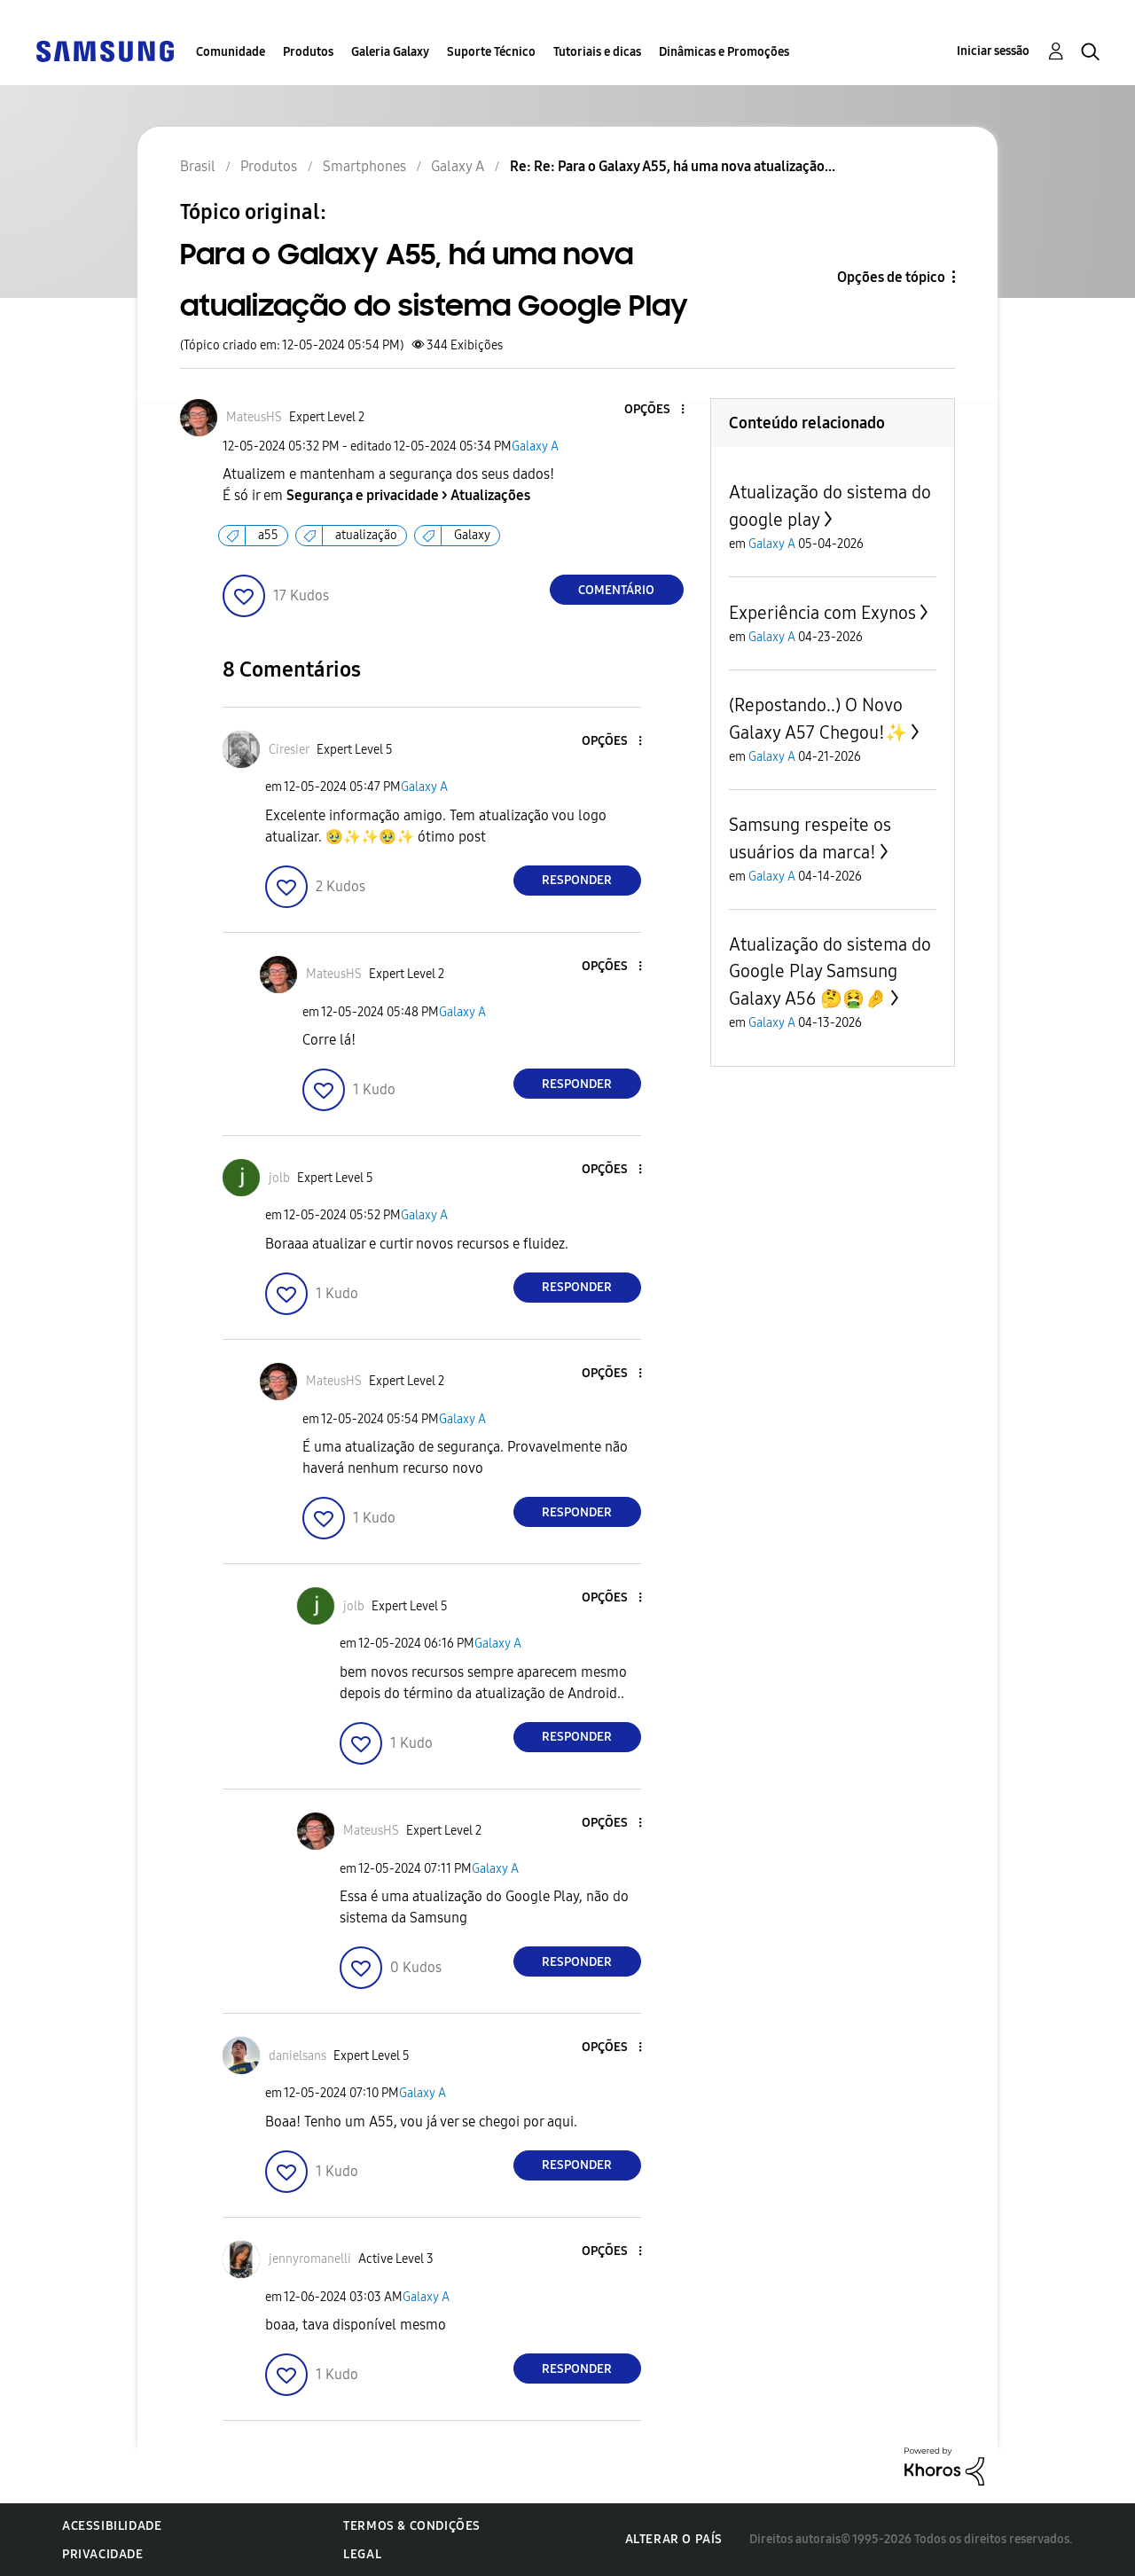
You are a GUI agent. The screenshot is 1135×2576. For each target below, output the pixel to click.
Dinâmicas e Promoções (724, 51)
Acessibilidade (111, 2525)
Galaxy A (535, 446)
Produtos (308, 51)
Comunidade (230, 51)
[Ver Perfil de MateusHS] (254, 417)
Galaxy (472, 535)
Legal (362, 2554)
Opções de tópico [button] (891, 277)
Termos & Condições (412, 2525)
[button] (653, 410)
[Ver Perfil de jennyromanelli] (310, 2259)
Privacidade (103, 2554)
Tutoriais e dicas (597, 51)
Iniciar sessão (993, 51)
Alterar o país (674, 2539)
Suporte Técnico (491, 51)
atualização (366, 535)
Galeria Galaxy (390, 51)
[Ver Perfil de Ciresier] (289, 749)
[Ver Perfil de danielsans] (297, 2055)
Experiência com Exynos (822, 612)
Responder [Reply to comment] (577, 880)
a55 (268, 535)
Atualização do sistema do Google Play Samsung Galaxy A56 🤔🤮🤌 (830, 971)
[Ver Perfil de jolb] (279, 1178)
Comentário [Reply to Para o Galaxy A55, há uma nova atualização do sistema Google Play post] (616, 590)
